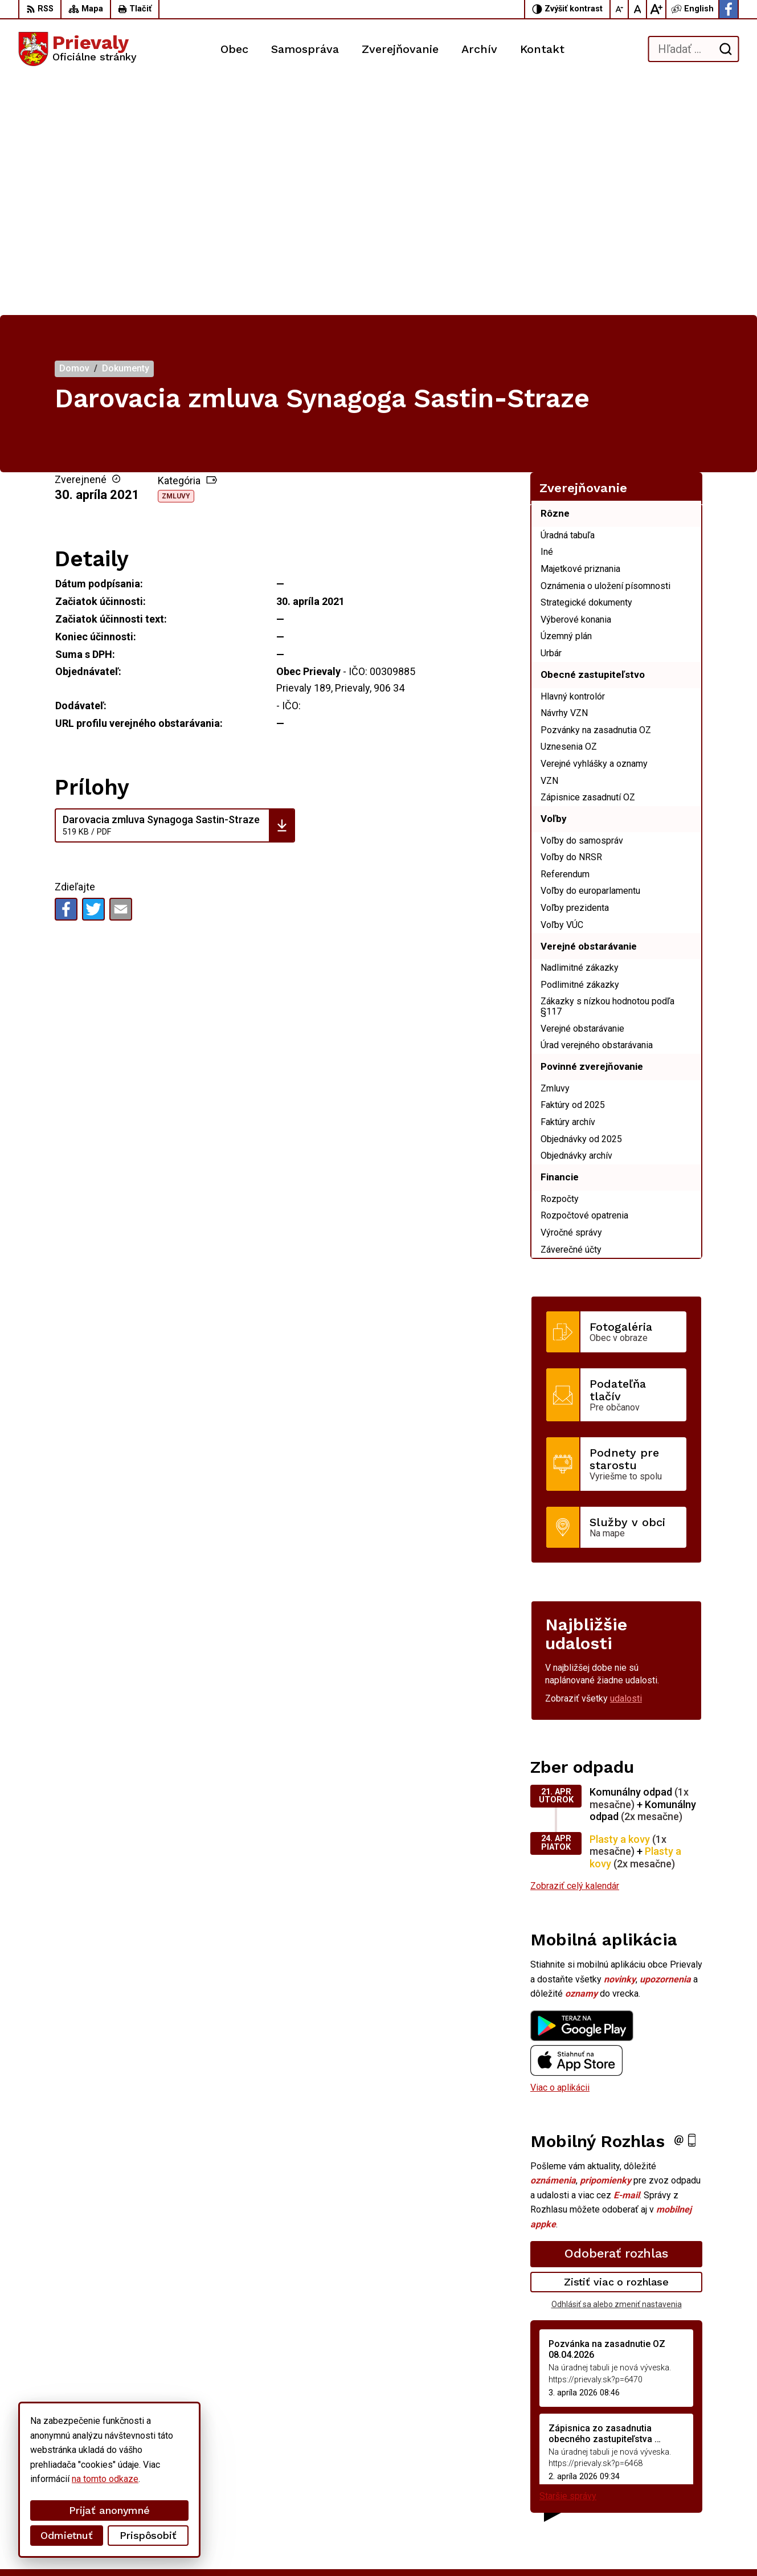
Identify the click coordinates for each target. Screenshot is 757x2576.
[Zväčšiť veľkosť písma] (656, 9)
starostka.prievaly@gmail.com (679, 2491)
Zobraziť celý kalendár (574, 1650)
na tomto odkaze (105, 2478)
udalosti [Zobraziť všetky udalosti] (626, 1463)
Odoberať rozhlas (616, 2018)
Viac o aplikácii (560, 1852)
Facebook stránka (655, 2504)
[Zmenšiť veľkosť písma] (620, 9)
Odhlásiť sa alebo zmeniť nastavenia (616, 2068)
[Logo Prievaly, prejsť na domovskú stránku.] (77, 49)
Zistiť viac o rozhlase (616, 2046)
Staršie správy (567, 2260)
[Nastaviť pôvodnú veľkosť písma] (638, 9)
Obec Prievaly (315, 2545)
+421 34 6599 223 (656, 2478)
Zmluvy (176, 261)
